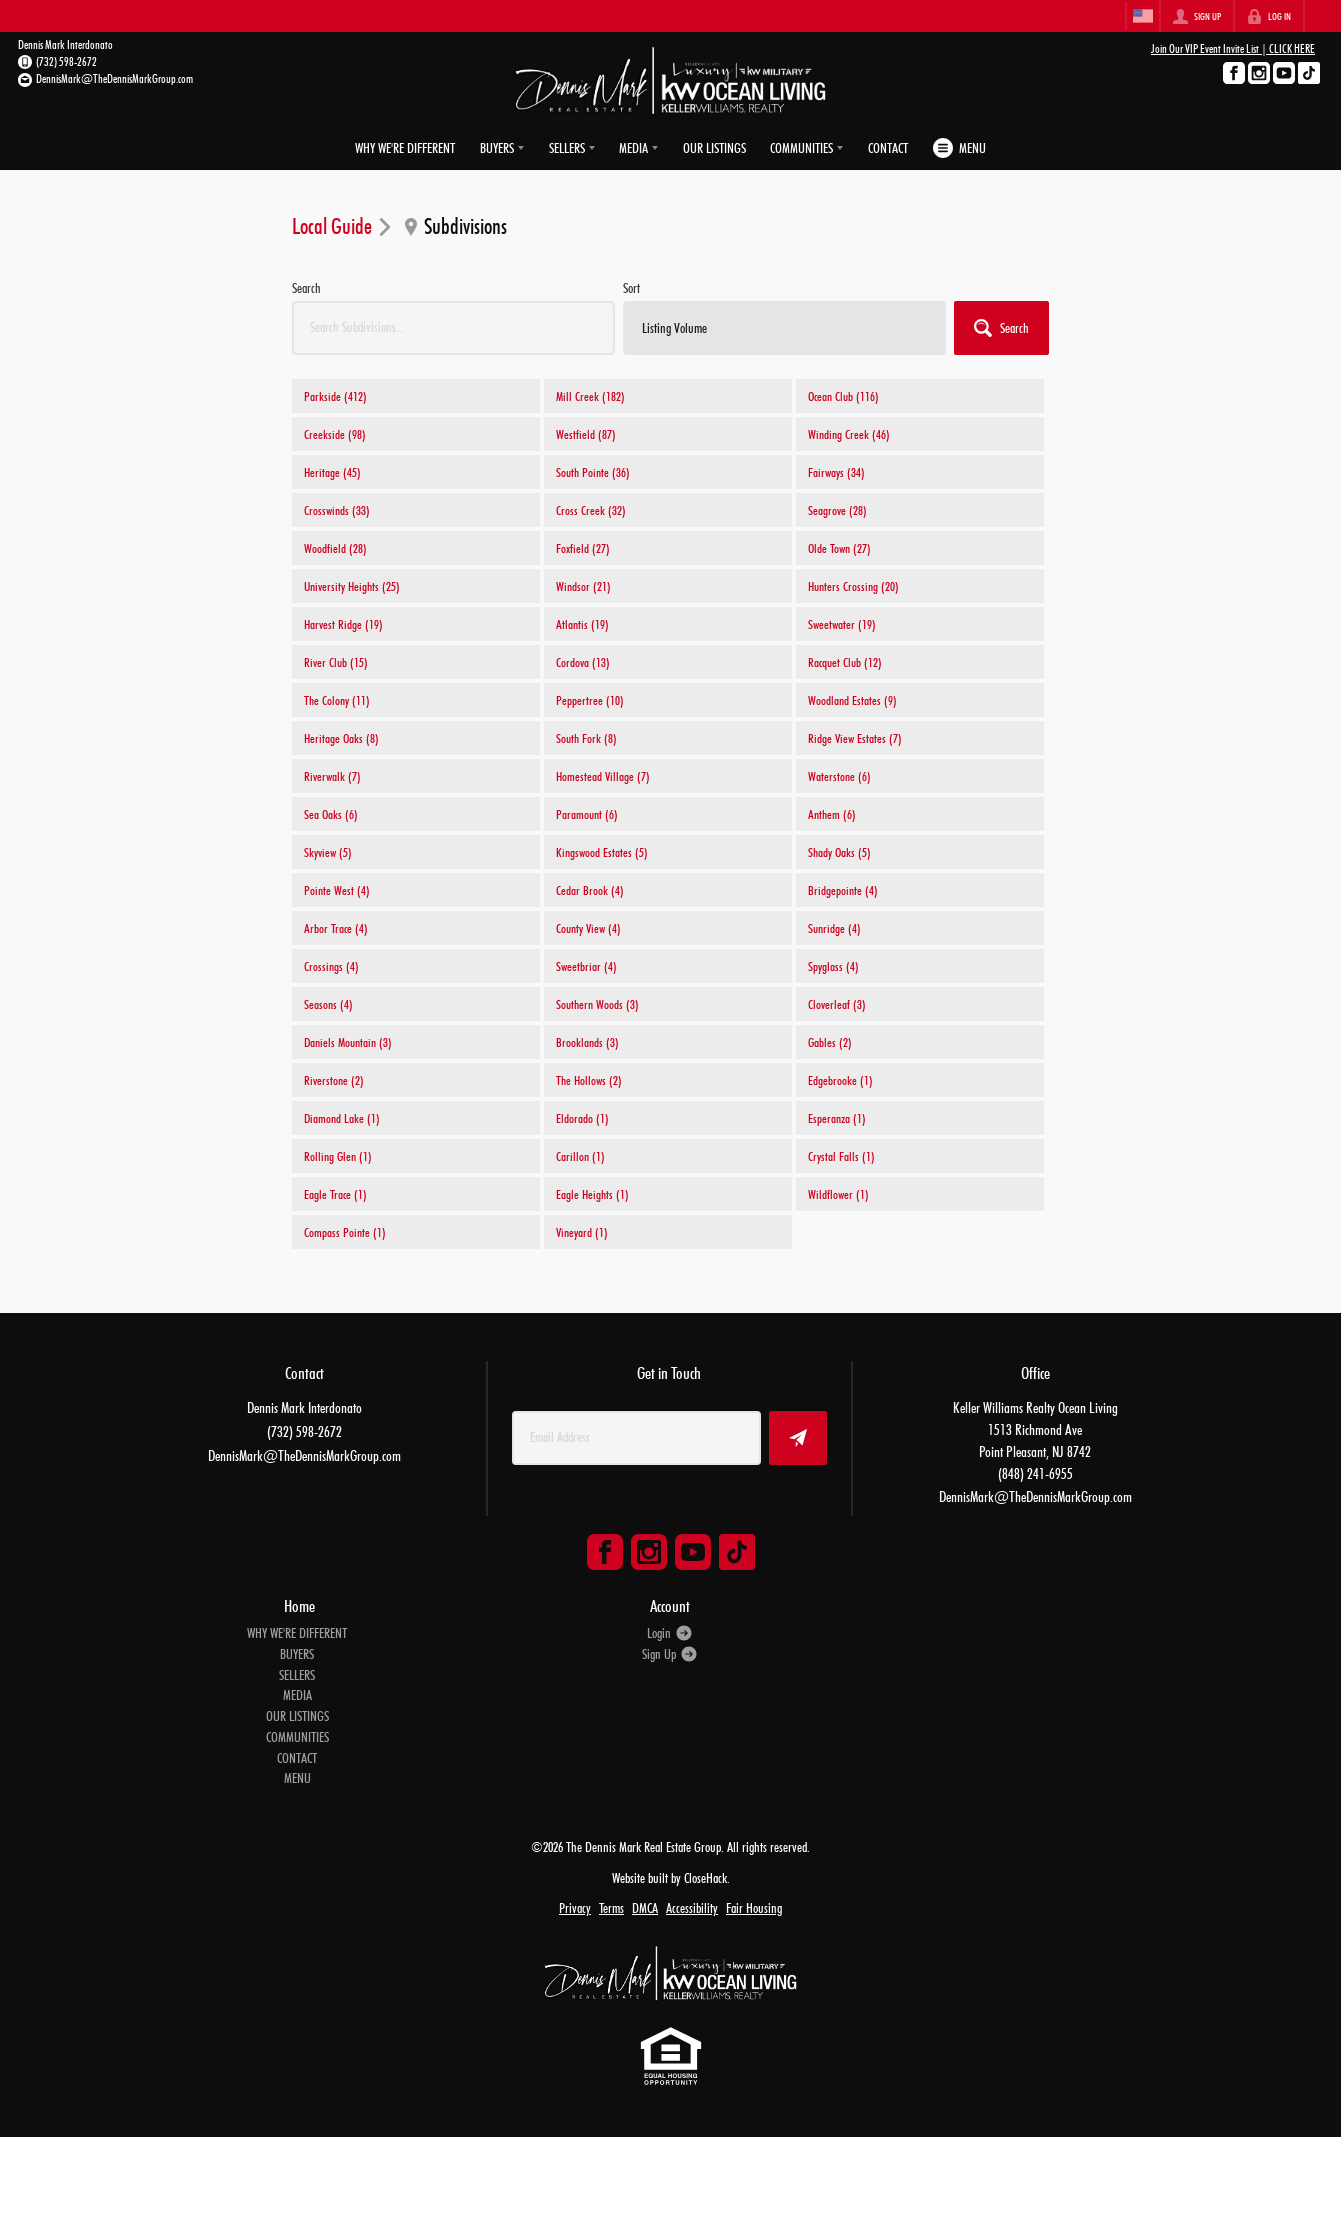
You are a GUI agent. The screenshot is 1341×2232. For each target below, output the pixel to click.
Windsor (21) (583, 586)
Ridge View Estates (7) (855, 738)
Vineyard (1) (582, 1232)
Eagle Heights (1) (592, 1194)
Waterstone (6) (839, 776)
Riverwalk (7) (332, 776)
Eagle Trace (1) (335, 1194)
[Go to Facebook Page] (1234, 73)
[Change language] (1143, 16)
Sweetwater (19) (842, 624)
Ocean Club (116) (843, 396)
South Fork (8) (586, 738)
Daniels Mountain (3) (348, 1042)
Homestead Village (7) (603, 776)
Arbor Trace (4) (336, 928)
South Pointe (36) (593, 472)
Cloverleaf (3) (837, 1004)
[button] (1001, 328)
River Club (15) (336, 662)
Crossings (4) (331, 966)
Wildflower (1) (838, 1194)
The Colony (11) (337, 700)
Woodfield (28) (335, 548)
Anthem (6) (832, 814)
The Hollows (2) (589, 1080)
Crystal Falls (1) (841, 1156)
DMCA (645, 1908)
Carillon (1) (580, 1156)
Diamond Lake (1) (342, 1118)
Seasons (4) (328, 1004)
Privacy (575, 1908)
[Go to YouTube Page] (1284, 73)
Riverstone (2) (334, 1080)
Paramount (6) (587, 814)
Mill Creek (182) (590, 396)
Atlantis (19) (582, 624)
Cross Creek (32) (591, 510)
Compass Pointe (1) (345, 1232)
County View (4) (588, 928)
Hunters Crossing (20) (853, 586)
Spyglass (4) (833, 966)
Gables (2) (830, 1042)
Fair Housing (754, 1908)
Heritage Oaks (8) (341, 738)
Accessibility (692, 1908)
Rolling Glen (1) (338, 1156)
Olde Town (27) (839, 548)
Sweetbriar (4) (586, 966)
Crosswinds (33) (337, 510)
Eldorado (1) (582, 1118)
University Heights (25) (352, 586)
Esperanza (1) (837, 1118)
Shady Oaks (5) (839, 852)
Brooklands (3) (587, 1042)
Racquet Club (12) (845, 662)
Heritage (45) (332, 472)
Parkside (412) (335, 396)
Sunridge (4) (834, 928)
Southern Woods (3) (597, 1004)
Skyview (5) (328, 852)
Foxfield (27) (583, 548)
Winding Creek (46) (849, 434)
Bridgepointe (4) (843, 890)
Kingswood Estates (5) (602, 852)
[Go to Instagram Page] (1259, 73)
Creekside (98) (335, 434)
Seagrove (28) (837, 510)
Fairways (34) (836, 472)
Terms (611, 1908)
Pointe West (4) (337, 890)
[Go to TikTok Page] (1309, 73)
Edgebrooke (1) (840, 1080)
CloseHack (705, 1877)
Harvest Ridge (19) (343, 624)
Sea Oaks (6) (331, 814)
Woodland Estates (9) (852, 700)
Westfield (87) (586, 434)
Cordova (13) (583, 662)
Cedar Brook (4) (590, 890)
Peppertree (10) (590, 700)
